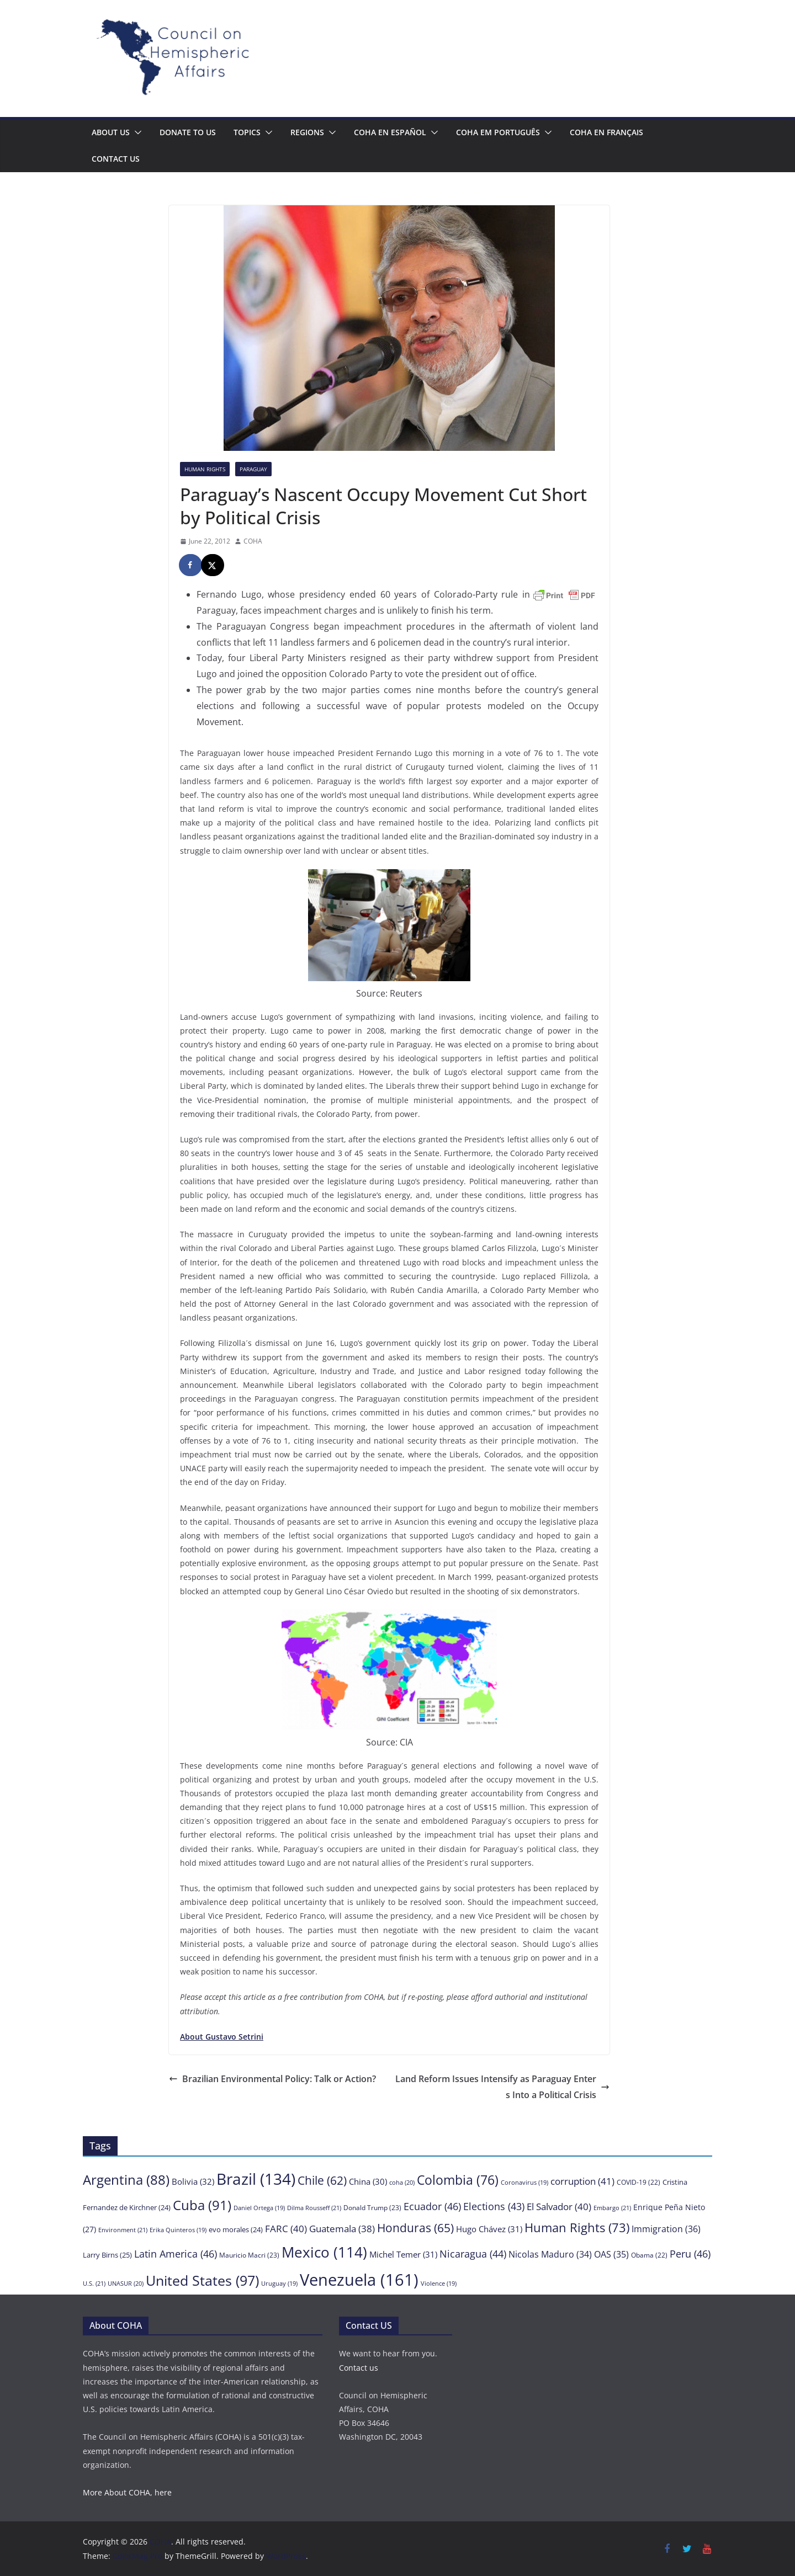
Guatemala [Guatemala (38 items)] (342, 2228)
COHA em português (498, 132)
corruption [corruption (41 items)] (582, 2181)
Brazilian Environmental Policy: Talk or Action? (272, 2079)
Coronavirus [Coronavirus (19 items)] (524, 2182)
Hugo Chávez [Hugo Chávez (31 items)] (489, 2228)
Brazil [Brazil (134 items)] (255, 2178)
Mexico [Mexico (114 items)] (324, 2252)
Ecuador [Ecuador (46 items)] (432, 2206)
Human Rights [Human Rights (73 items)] (576, 2227)
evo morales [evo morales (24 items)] (236, 2229)
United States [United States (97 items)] (202, 2280)
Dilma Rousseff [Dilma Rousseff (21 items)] (314, 2208)
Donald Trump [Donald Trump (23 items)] (372, 2207)
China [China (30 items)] (368, 2181)
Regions (307, 132)
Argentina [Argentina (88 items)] (126, 2179)
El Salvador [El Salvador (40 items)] (559, 2206)
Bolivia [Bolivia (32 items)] (193, 2181)
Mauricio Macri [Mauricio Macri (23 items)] (249, 2255)
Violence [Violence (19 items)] (439, 2283)
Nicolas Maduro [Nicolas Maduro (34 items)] (550, 2254)
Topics (247, 132)
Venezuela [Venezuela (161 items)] (359, 2280)
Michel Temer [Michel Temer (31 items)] (403, 2254)
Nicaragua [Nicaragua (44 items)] (472, 2253)
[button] (136, 132)
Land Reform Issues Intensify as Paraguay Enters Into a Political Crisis (502, 2087)
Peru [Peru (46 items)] (690, 2253)
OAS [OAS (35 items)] (611, 2254)
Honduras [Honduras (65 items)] (415, 2228)
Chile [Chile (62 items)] (322, 2180)
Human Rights (204, 469)
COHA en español (390, 132)
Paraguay (253, 469)
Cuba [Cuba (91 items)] (202, 2205)
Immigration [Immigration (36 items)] (666, 2229)
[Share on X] (213, 565)
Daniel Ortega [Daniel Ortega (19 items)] (259, 2208)
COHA (252, 541)
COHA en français (606, 132)
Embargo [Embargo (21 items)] (612, 2208)
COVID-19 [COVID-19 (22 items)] (638, 2182)
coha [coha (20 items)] (402, 2182)
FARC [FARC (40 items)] (286, 2228)
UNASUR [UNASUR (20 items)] (126, 2283)
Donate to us (188, 132)
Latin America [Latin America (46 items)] (175, 2253)
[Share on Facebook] (191, 565)
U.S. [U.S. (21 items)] (94, 2283)
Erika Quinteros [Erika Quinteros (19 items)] (178, 2230)
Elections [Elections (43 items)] (493, 2206)
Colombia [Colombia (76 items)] (458, 2180)
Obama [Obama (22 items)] (649, 2254)
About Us (111, 132)
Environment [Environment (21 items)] (122, 2230)
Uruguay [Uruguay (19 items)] (279, 2283)
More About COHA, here (127, 2492)
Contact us (116, 158)
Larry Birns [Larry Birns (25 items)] (107, 2255)
